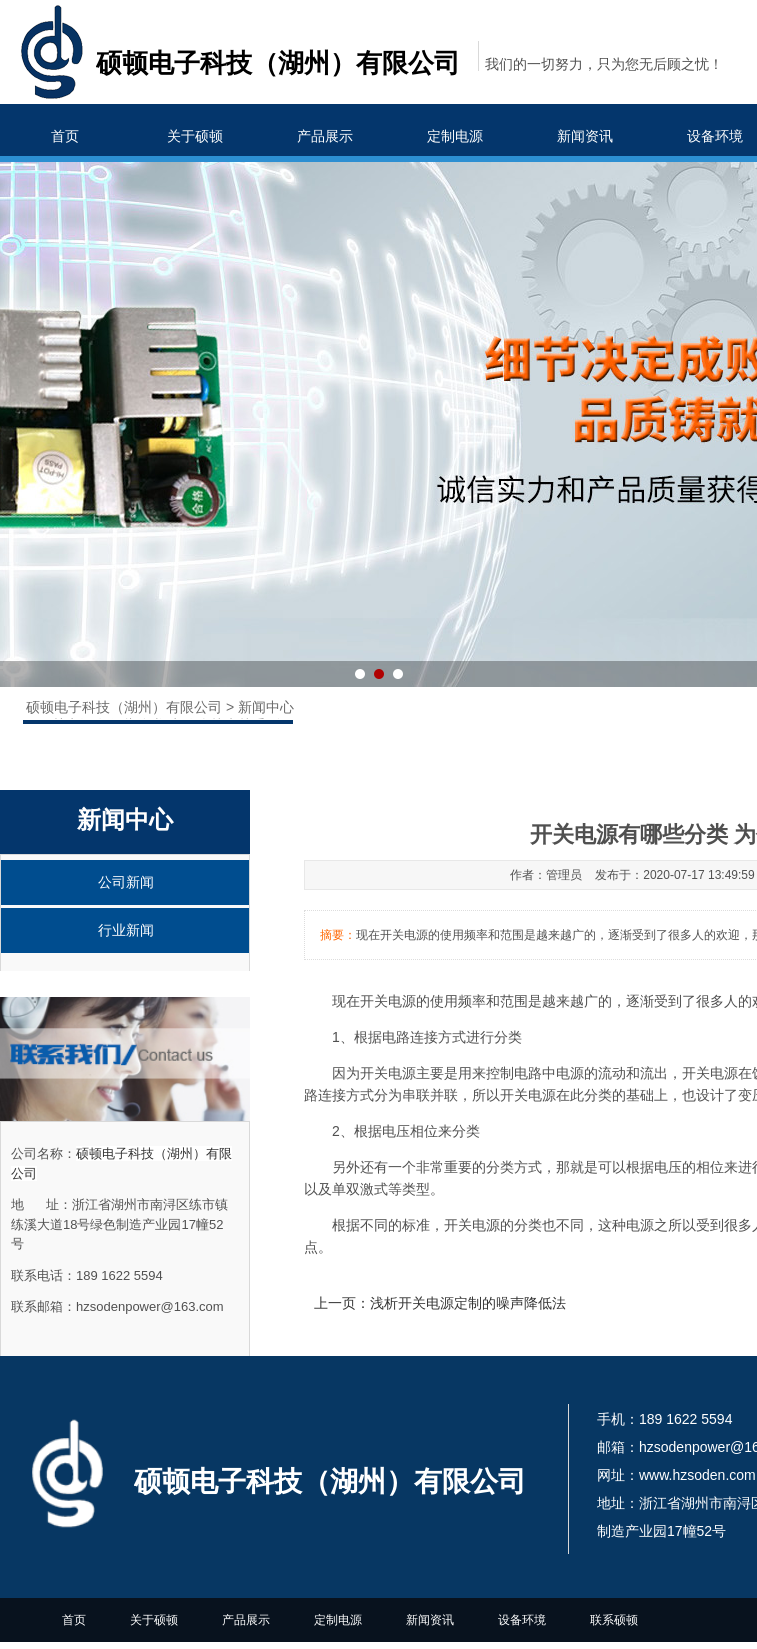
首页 (65, 136)
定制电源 (455, 136)
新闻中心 (266, 707)
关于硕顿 (195, 136)
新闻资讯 (585, 136)
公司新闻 (126, 882)
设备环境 (522, 1620)
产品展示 (325, 136)
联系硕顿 (614, 1620)
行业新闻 (126, 930)
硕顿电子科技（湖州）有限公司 (126, 707)
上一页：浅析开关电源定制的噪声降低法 (440, 1303)
